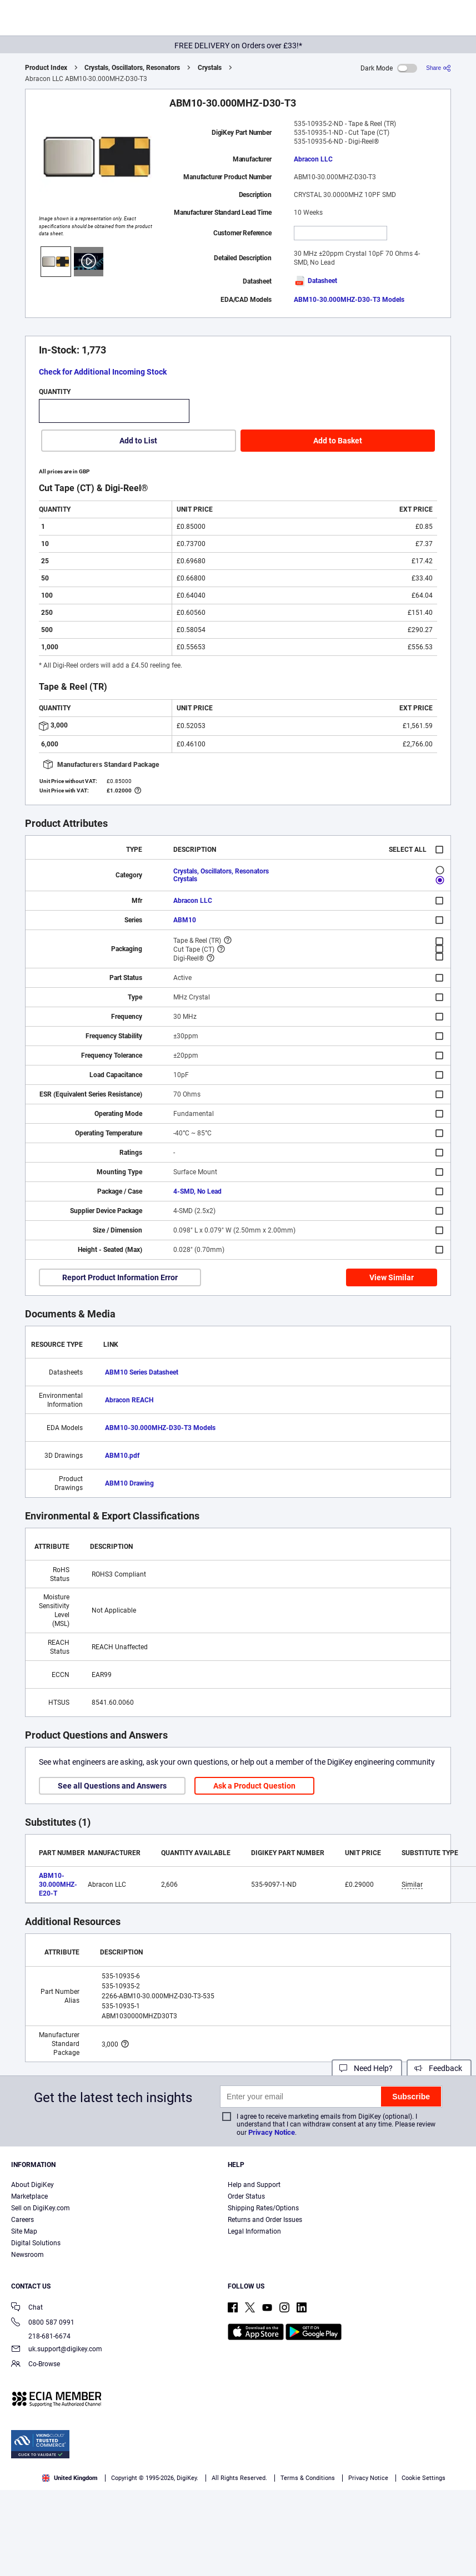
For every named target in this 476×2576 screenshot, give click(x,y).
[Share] (438, 68)
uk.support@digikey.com (56, 2350)
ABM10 (184, 920)
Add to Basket (337, 440)
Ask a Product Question (254, 1785)
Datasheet (315, 281)
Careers (22, 2220)
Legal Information (254, 2231)
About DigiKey (32, 2185)
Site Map (24, 2231)
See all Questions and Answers (112, 1785)
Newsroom (27, 2255)
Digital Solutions (36, 2243)
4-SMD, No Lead (197, 1191)
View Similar (391, 1277)
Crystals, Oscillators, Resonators (132, 68)
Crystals (210, 68)
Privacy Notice (271, 2132)
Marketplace (29, 2196)
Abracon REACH (129, 1400)
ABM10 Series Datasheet (141, 1372)
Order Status (246, 2196)
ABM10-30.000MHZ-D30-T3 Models (349, 300)
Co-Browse (35, 2365)
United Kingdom (70, 2478)
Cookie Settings (423, 2478)
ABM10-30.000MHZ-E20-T (58, 1884)
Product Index (46, 68)
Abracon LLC (313, 159)
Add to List (138, 440)
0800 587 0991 (42, 2323)
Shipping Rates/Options (263, 2208)
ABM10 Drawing (129, 1483)
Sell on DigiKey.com (40, 2208)
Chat (27, 2308)
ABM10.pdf (122, 1455)
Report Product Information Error (120, 1277)
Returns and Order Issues (265, 2220)
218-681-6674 (41, 2336)
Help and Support (254, 2185)
